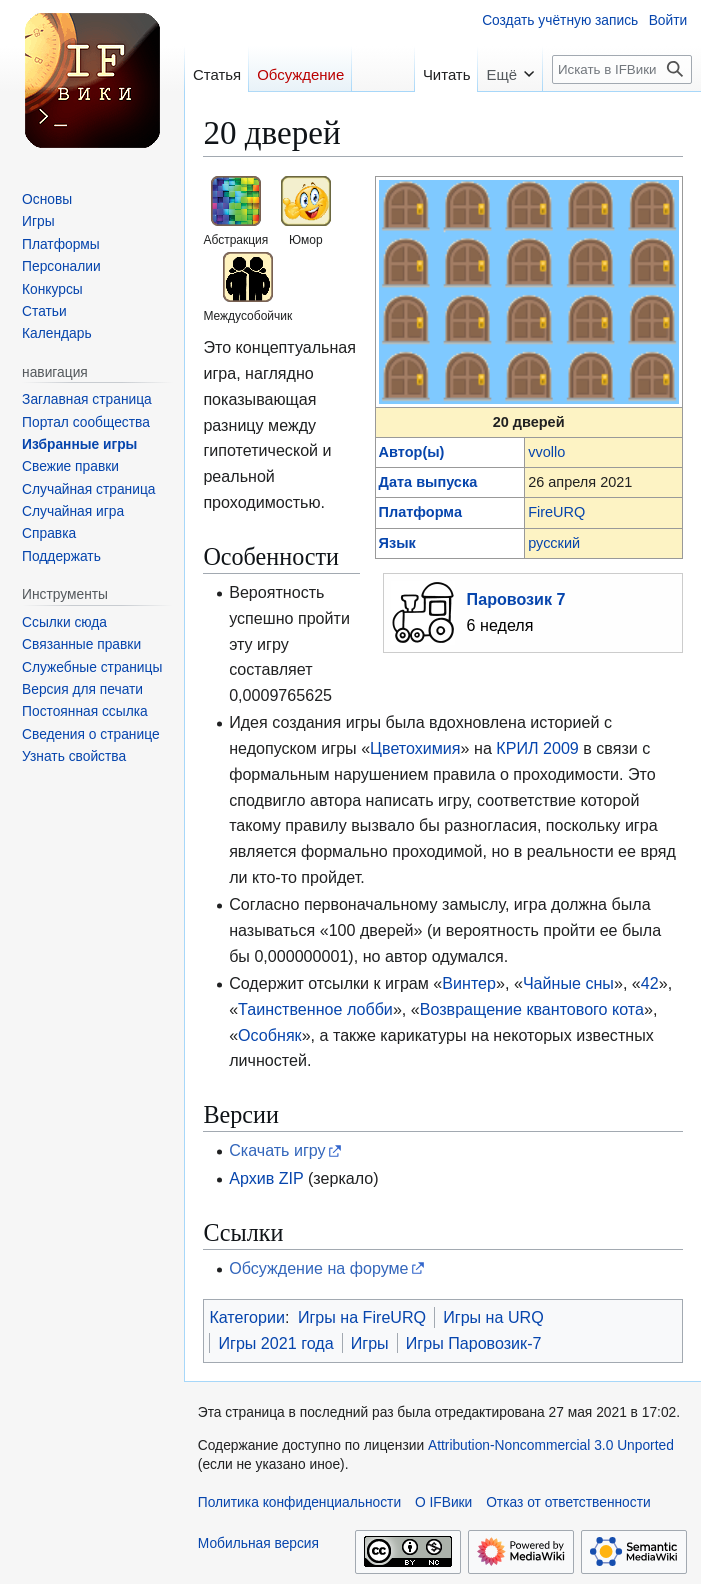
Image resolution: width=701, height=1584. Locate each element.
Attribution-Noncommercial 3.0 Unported (551, 1445)
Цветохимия (415, 748)
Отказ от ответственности (568, 1502)
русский (554, 543)
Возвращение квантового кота (532, 1009)
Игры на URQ (493, 1317)
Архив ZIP (266, 1178)
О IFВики (443, 1502)
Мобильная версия (258, 1543)
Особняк (270, 1035)
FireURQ (556, 512)
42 (650, 983)
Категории (247, 1317)
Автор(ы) (412, 452)
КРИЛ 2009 (537, 748)
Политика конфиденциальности (299, 1502)
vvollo (546, 452)
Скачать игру (277, 1150)
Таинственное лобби (315, 1009)
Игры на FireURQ (362, 1317)
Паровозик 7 (516, 599)
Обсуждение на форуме (318, 1268)
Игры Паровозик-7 (474, 1343)
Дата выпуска (428, 482)
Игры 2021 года (275, 1343)
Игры (370, 1343)
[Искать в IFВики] (622, 69)
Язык (397, 543)
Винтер (469, 983)
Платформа (420, 512)
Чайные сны (568, 983)
